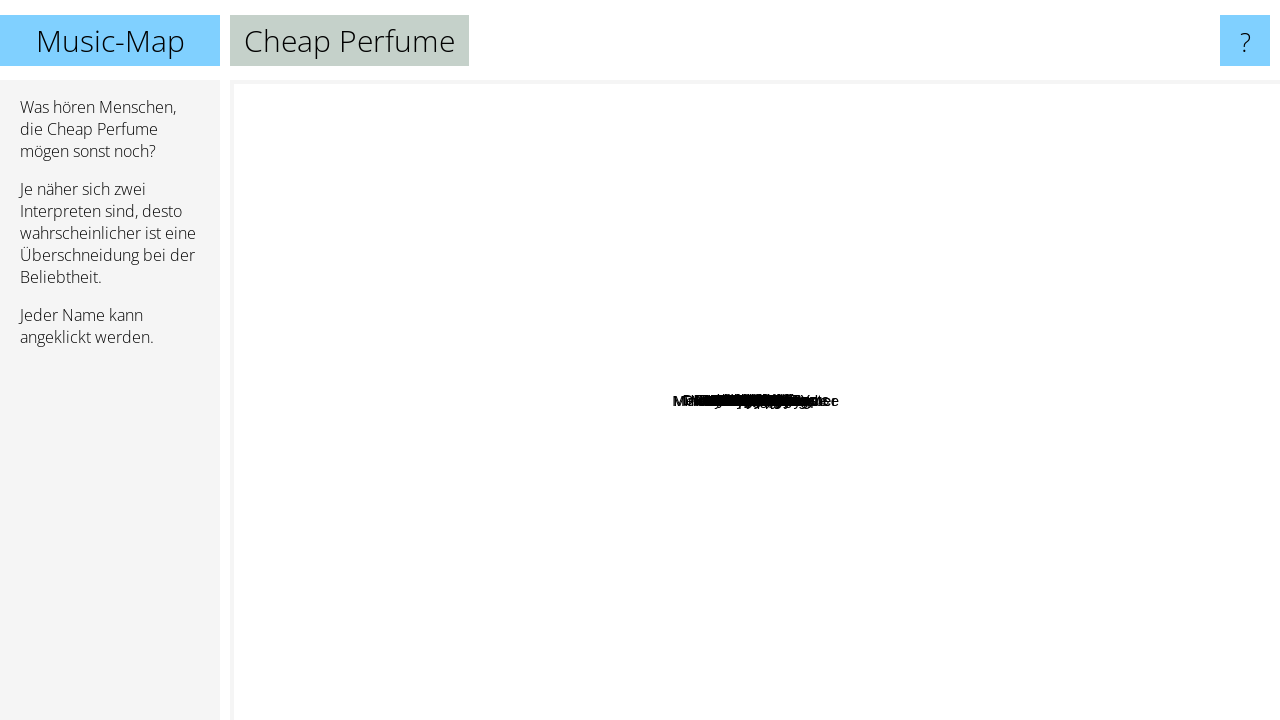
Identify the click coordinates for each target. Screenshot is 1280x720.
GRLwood (629, 377)
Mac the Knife (1090, 120)
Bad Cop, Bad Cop (929, 395)
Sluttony (1215, 553)
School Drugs (487, 93)
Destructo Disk (626, 430)
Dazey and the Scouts (702, 408)
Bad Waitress (832, 399)
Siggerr (820, 93)
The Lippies (860, 426)
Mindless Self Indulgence (895, 645)
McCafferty (469, 307)
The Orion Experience (449, 450)
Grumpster (526, 306)
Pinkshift (885, 342)
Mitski (327, 426)
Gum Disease (435, 545)
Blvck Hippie (1191, 483)
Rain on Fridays (1059, 411)
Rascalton (886, 323)
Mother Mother (400, 283)
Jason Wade (1230, 407)
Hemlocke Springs (879, 109)
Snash (690, 309)
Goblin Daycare (1170, 267)
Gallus (928, 312)
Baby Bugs (425, 613)
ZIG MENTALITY (355, 325)
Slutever (670, 352)
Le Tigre (485, 417)
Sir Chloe (524, 601)
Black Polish (908, 222)
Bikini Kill (624, 611)
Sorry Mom (914, 365)
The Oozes (693, 423)
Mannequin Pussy (778, 146)
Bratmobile (686, 493)
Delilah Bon (398, 706)
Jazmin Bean (734, 675)
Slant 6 (863, 359)
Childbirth (1018, 252)
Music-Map (110, 40)
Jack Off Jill (709, 706)
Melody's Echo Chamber (897, 706)
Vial (937, 565)
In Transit (432, 119)
